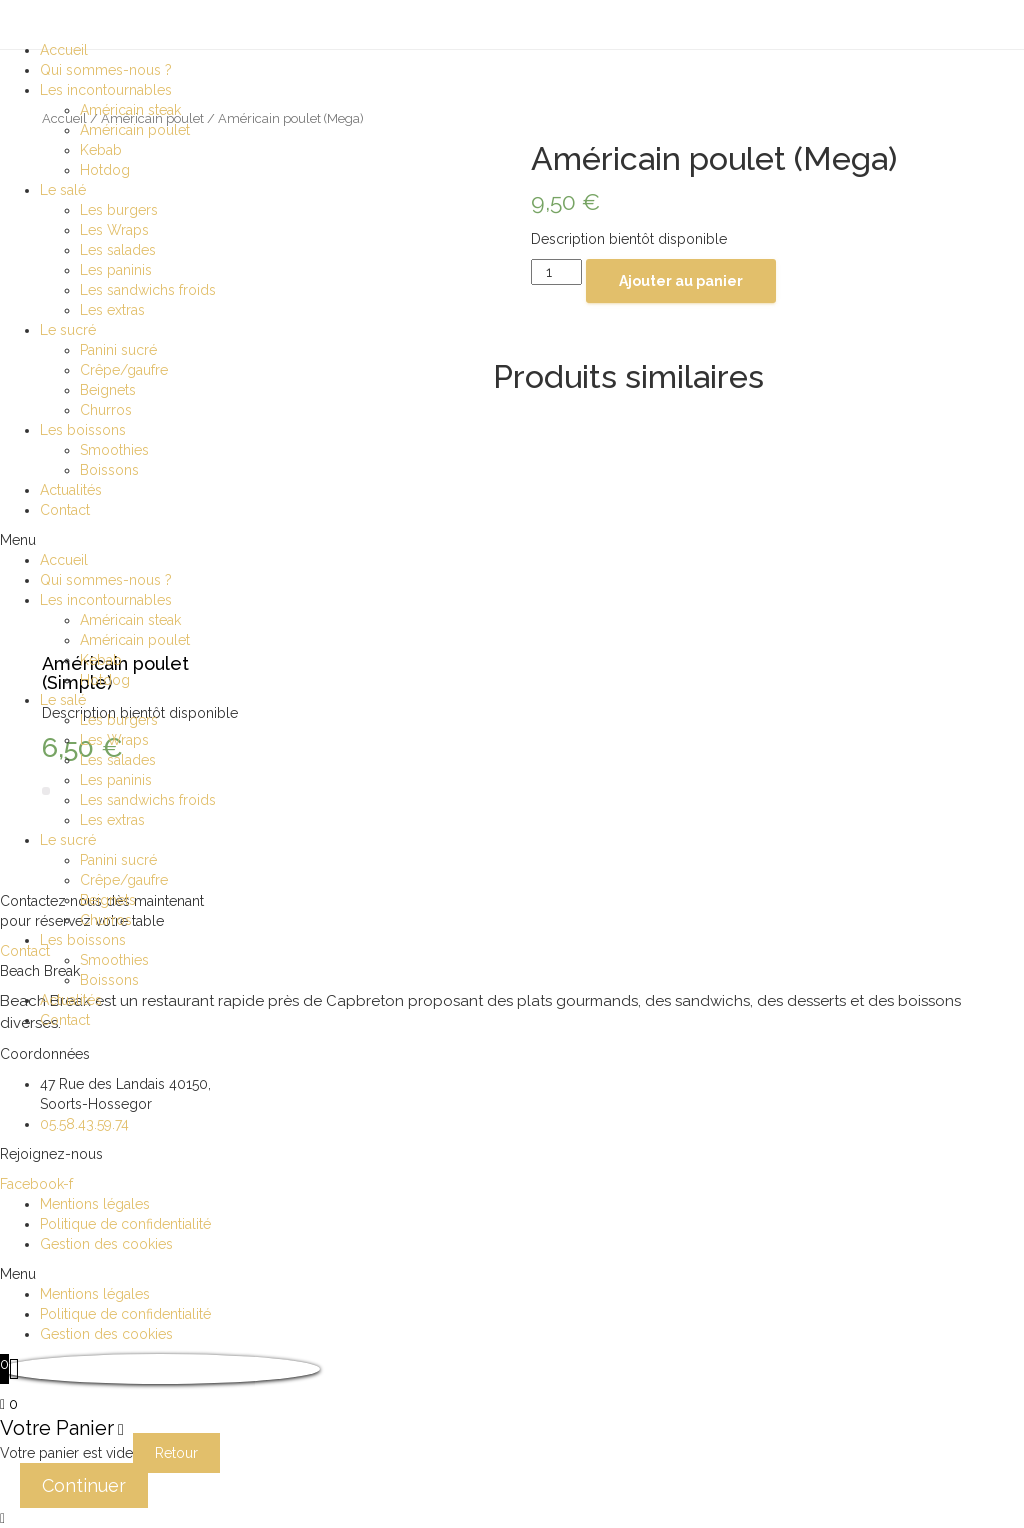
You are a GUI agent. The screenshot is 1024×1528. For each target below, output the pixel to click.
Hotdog (105, 170)
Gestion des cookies (106, 1244)
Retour (176, 1453)
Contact (65, 510)
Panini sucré (118, 350)
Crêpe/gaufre (124, 370)
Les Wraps (114, 230)
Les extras (112, 310)
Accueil (64, 50)
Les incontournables (106, 90)
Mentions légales (95, 1204)
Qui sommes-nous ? (106, 70)
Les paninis (116, 270)
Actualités (71, 490)
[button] (512, 540)
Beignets (108, 390)
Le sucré (68, 330)
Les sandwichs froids (148, 290)
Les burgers (119, 210)
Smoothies (114, 450)
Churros (106, 410)
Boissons (109, 470)
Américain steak (130, 110)
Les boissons (83, 430)
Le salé (63, 190)
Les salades (118, 250)
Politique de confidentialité (125, 1224)
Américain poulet (135, 130)
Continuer (84, 1485)
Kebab (101, 150)
